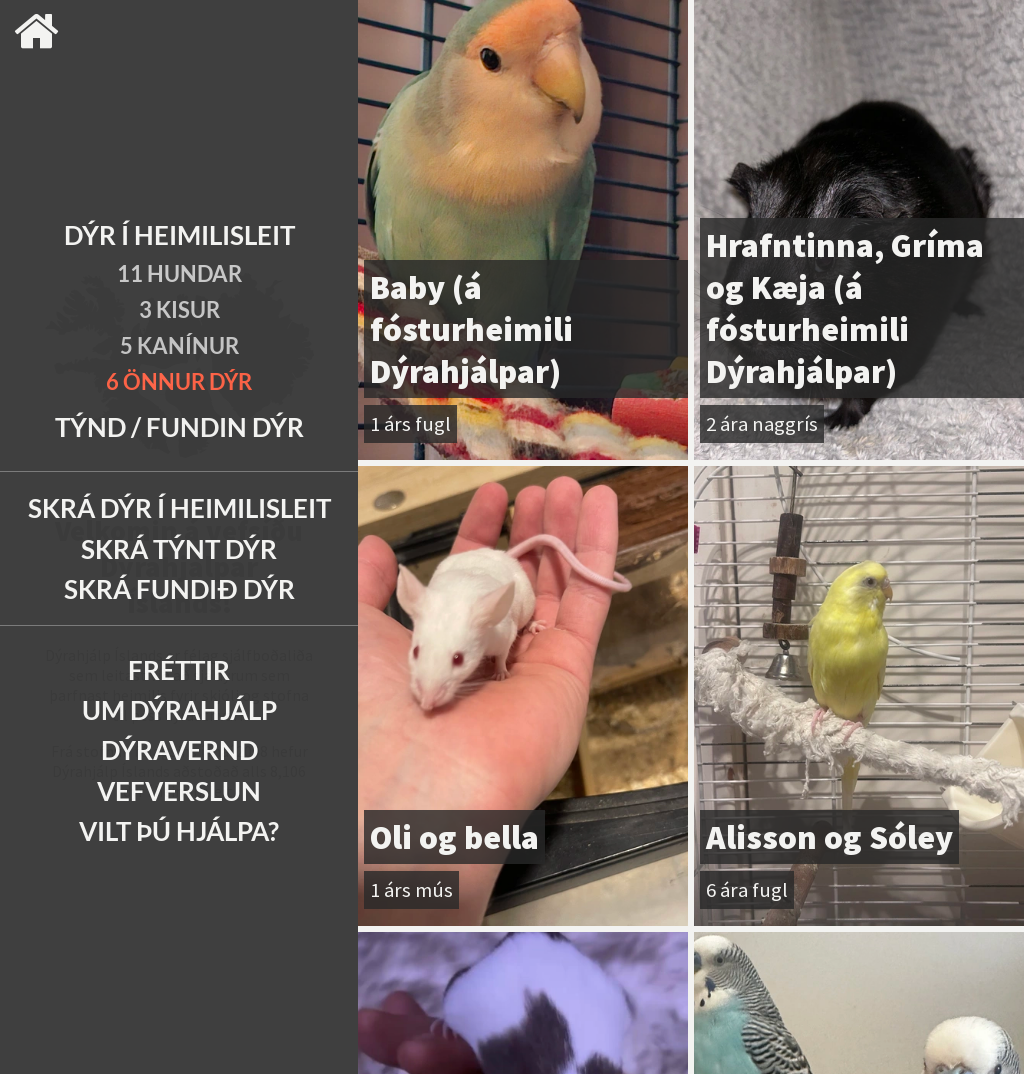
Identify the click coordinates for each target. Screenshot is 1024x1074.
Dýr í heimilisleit (179, 235)
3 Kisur (179, 309)
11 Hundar (179, 273)
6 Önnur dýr (179, 381)
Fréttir (179, 670)
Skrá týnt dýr (179, 549)
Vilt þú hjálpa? (179, 831)
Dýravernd (179, 750)
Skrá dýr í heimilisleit (179, 508)
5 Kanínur (179, 345)
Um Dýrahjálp (179, 710)
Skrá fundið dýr (179, 589)
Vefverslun (179, 791)
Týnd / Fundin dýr (179, 427)
